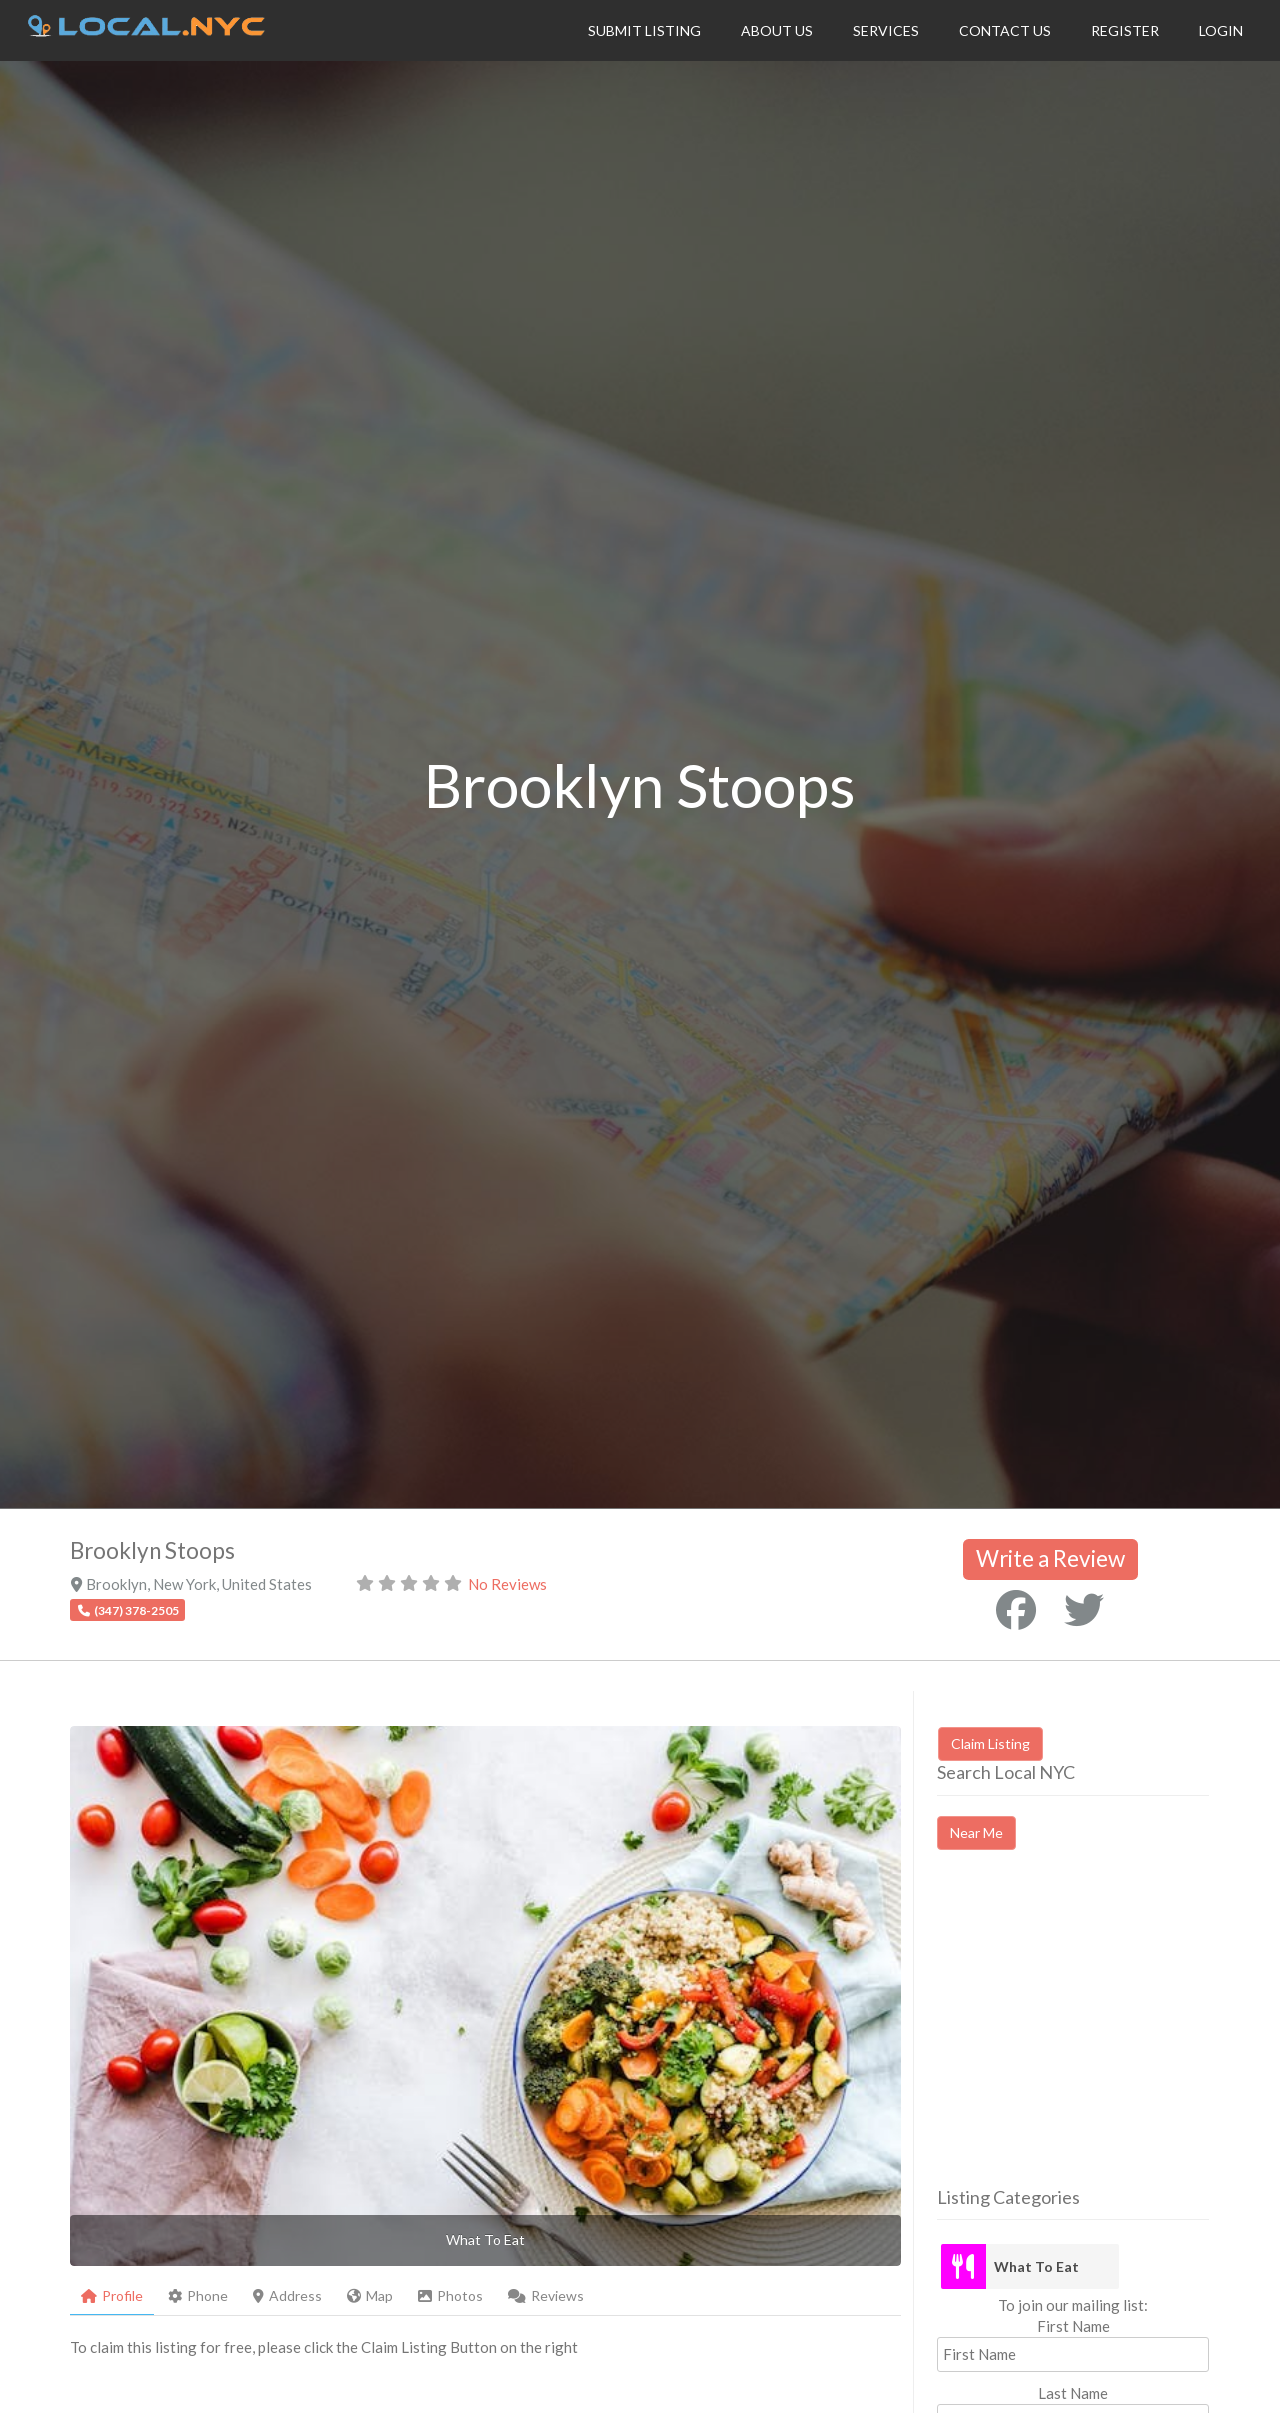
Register (1125, 30)
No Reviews (507, 1584)
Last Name (1073, 2393)
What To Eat (1036, 2266)
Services (886, 30)
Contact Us (1005, 30)
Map (370, 2295)
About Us (777, 30)
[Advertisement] (1105, 2036)
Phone (198, 2295)
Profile (112, 2295)
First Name (1073, 2326)
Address (287, 2295)
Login (1221, 30)
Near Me (976, 1832)
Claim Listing (990, 1743)
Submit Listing (644, 30)
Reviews (546, 2295)
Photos (450, 2295)
